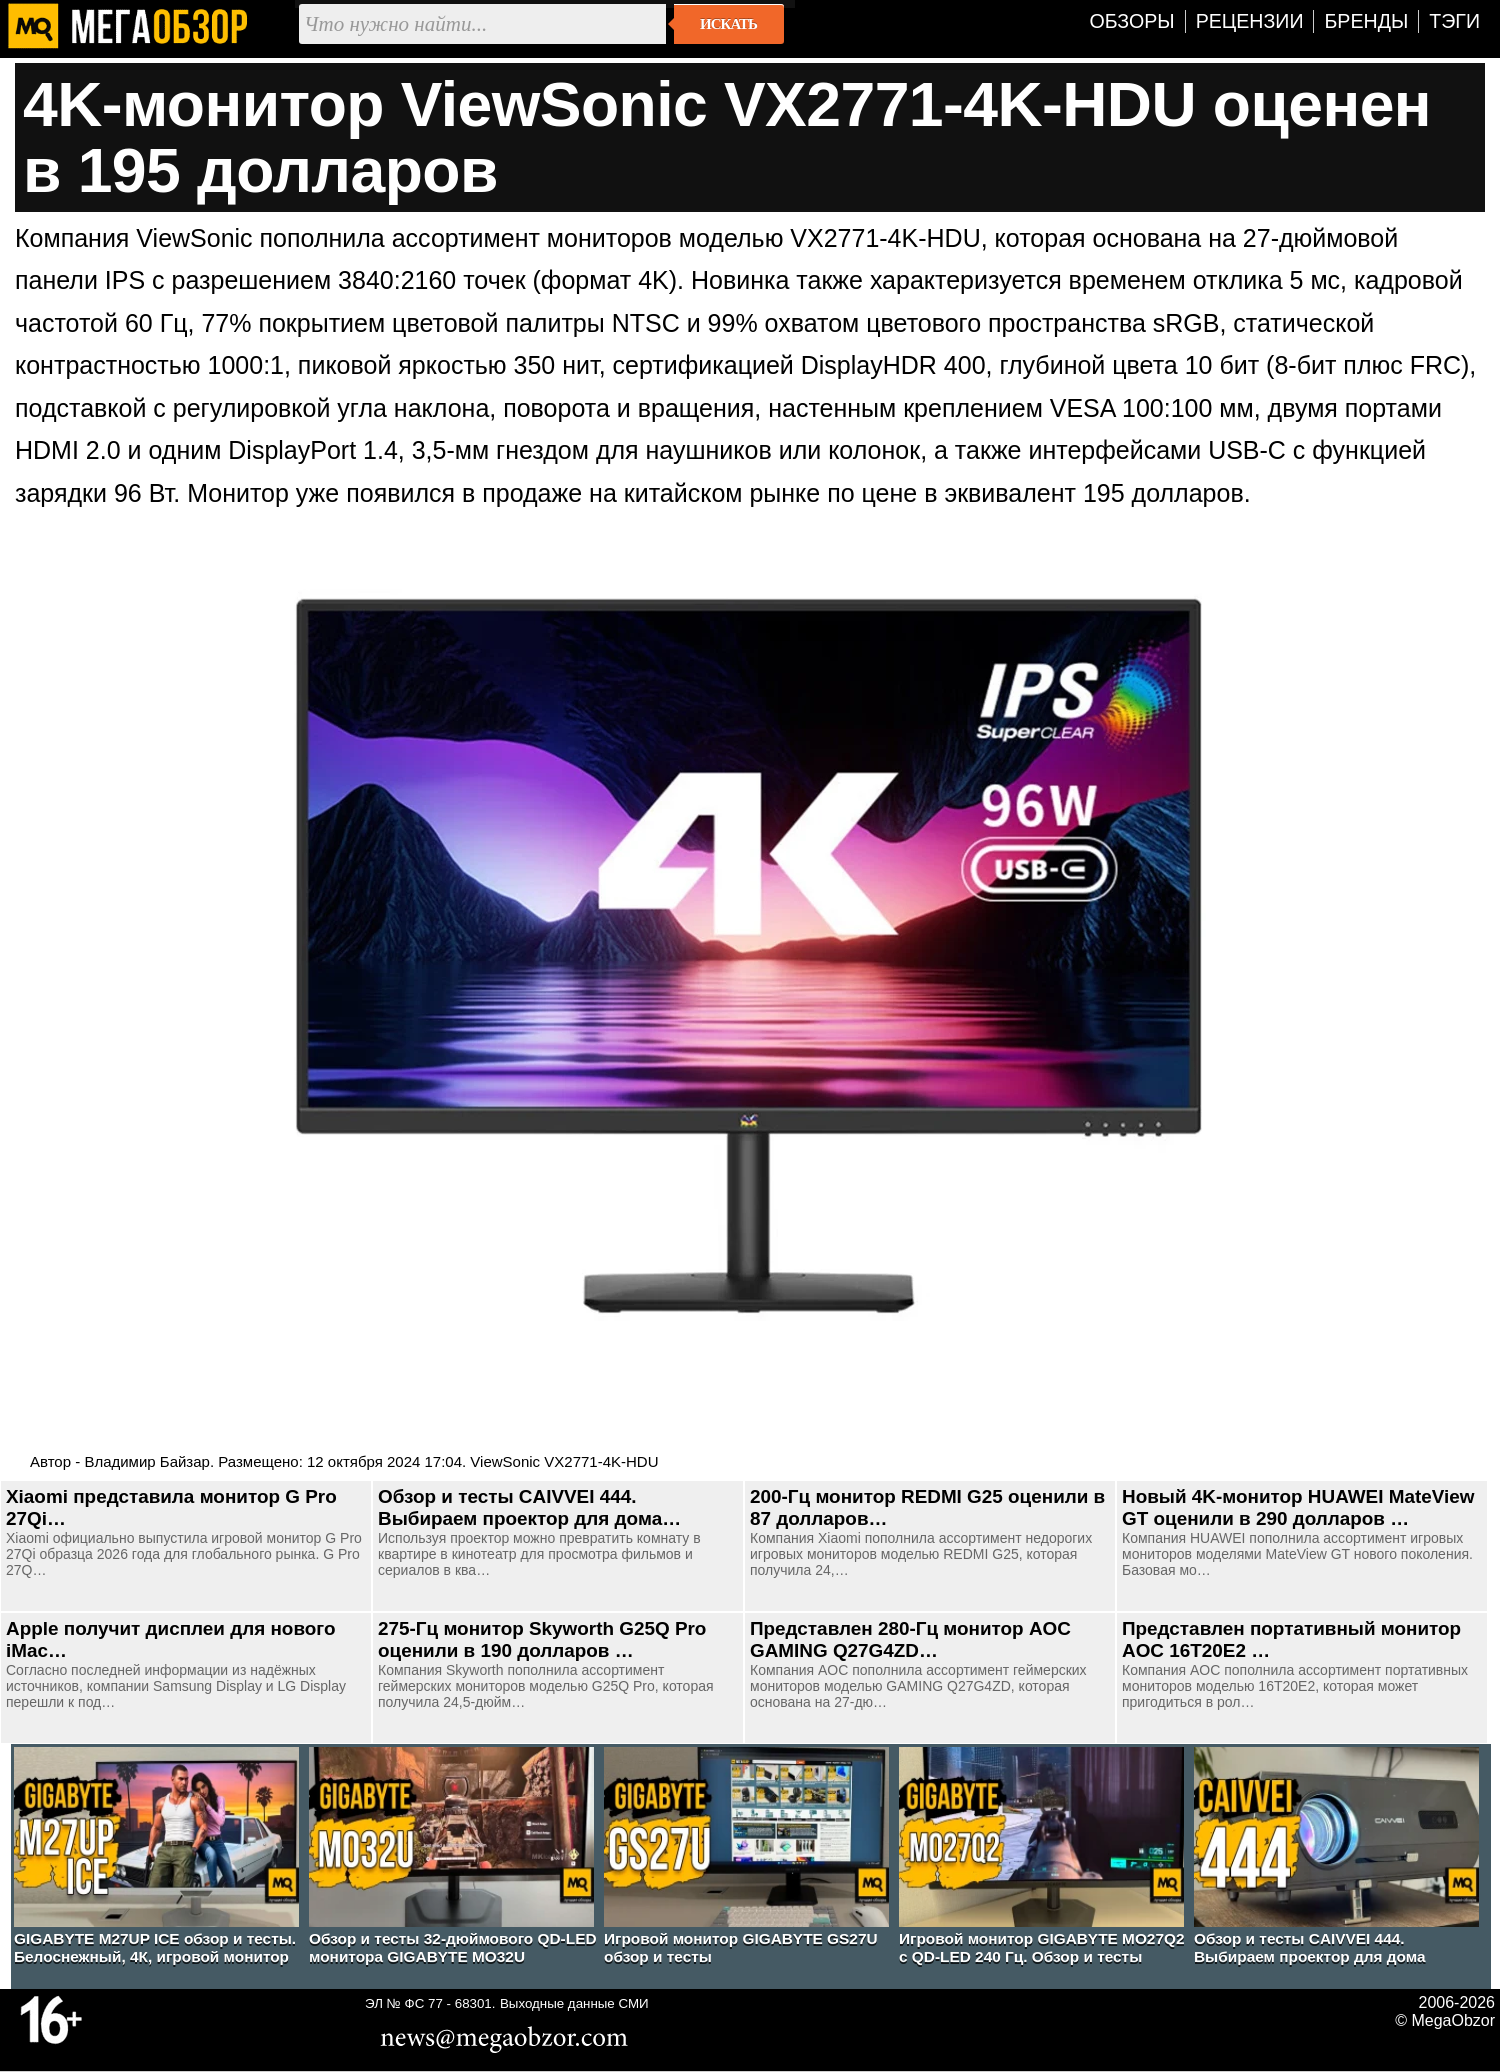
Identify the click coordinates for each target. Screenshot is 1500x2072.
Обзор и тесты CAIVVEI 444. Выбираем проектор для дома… (529, 1507)
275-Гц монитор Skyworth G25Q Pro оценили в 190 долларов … (542, 1639)
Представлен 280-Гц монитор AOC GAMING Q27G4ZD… (910, 1639)
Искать (728, 24)
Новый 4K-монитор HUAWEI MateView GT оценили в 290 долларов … (1298, 1507)
